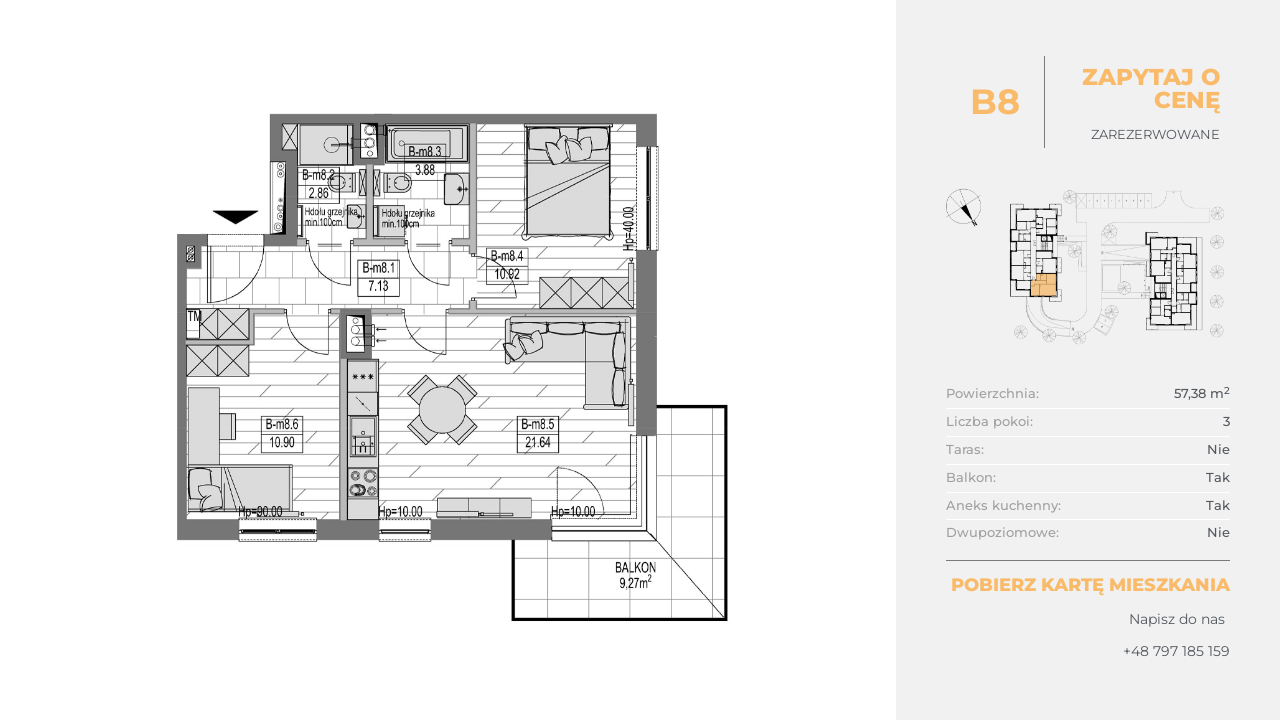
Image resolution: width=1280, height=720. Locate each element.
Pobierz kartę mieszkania (1090, 585)
